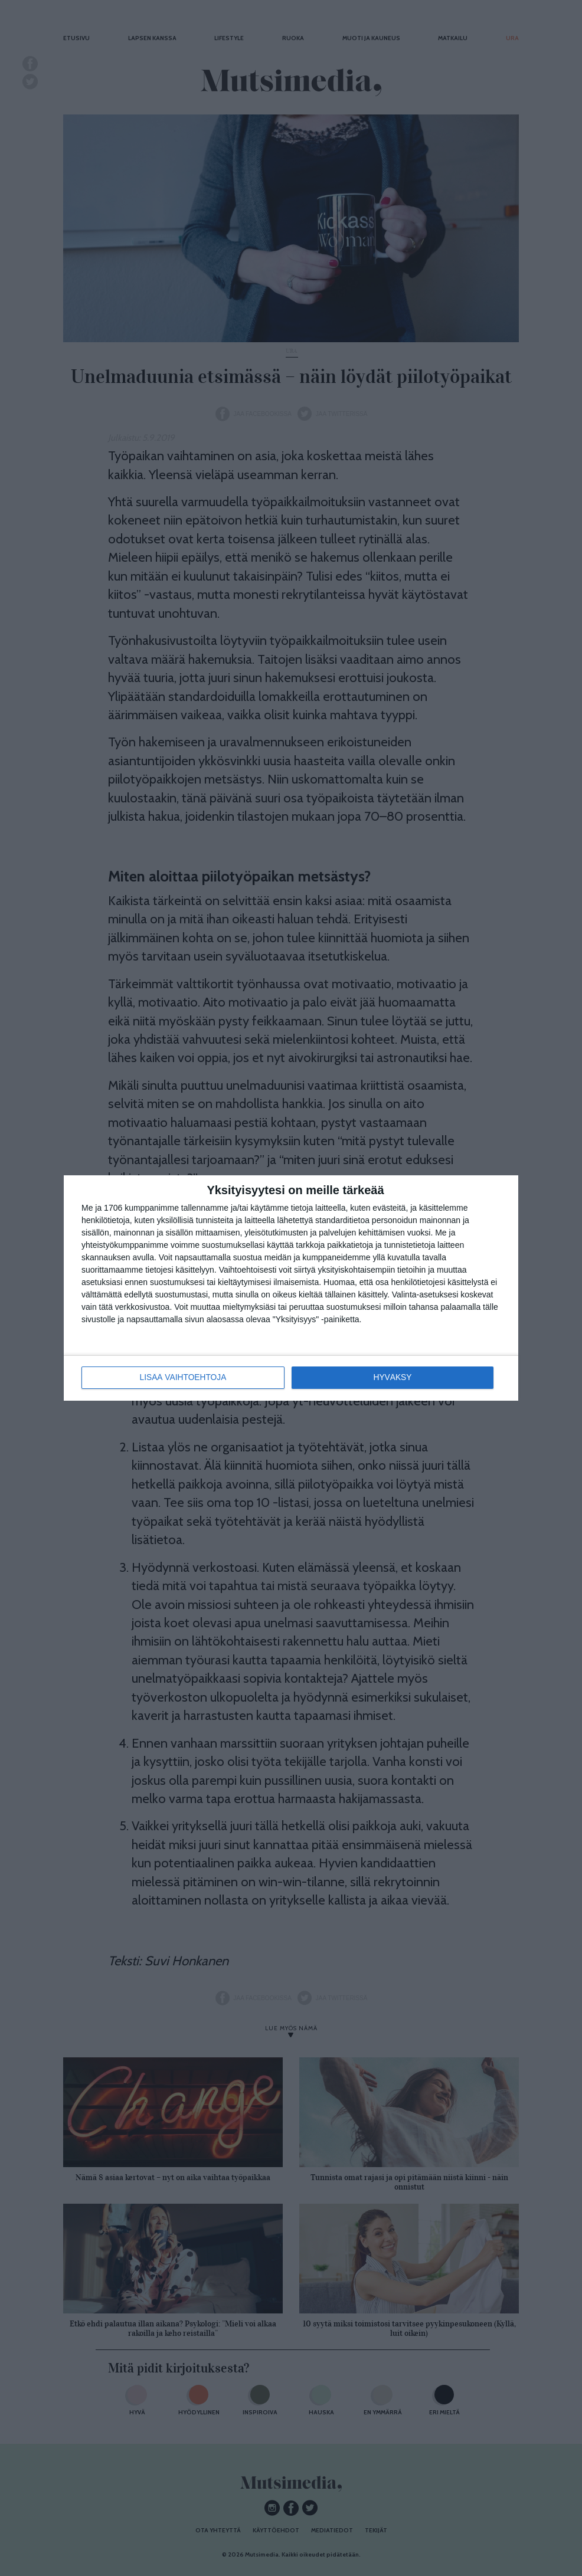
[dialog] (291, 1288)
